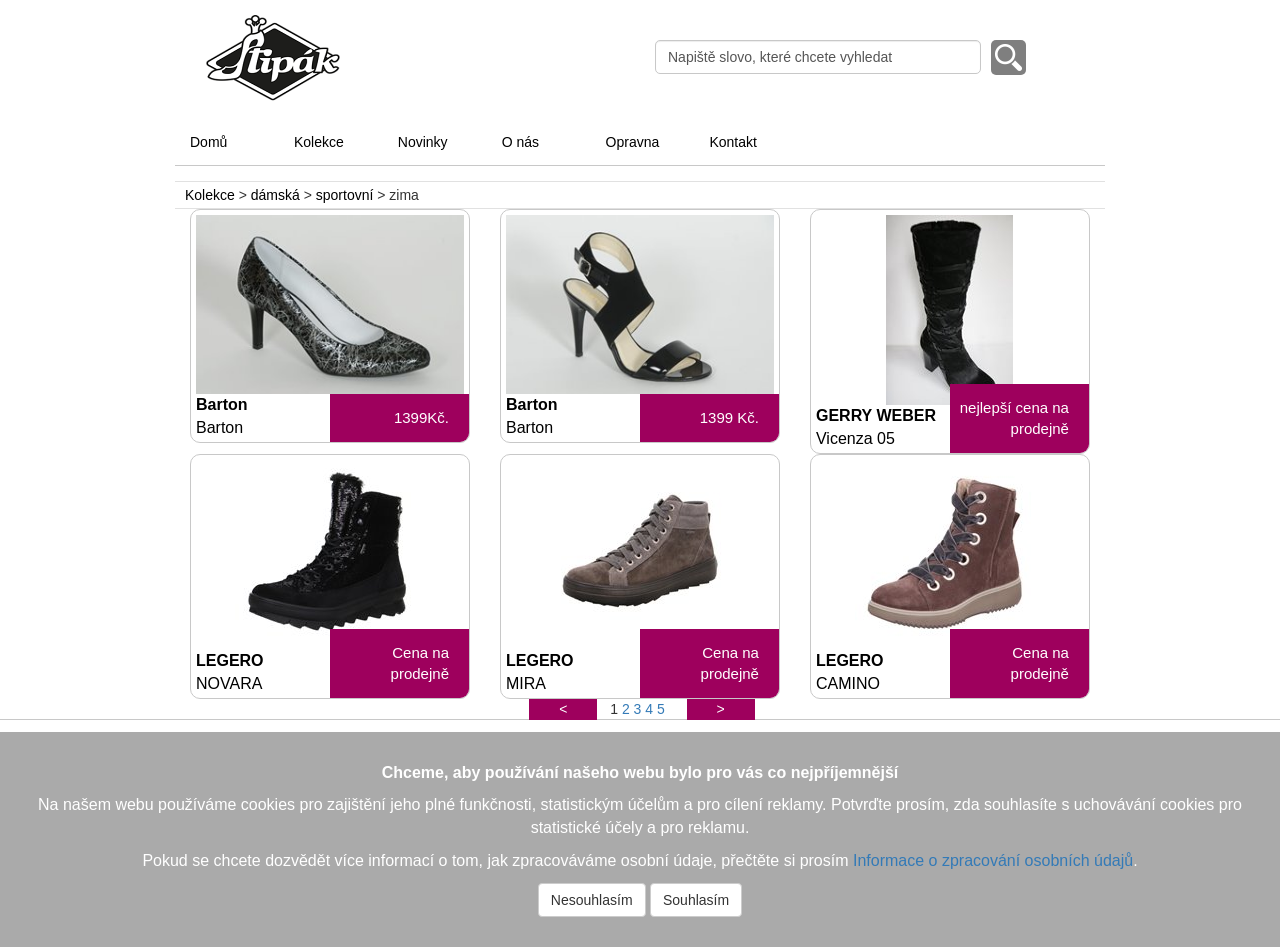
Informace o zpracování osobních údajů (993, 860)
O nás (520, 142)
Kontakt (732, 142)
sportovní (345, 195)
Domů (208, 142)
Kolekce (319, 142)
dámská (275, 195)
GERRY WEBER (883, 427)
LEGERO (263, 672)
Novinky (423, 142)
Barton (263, 416)
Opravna (633, 142)
